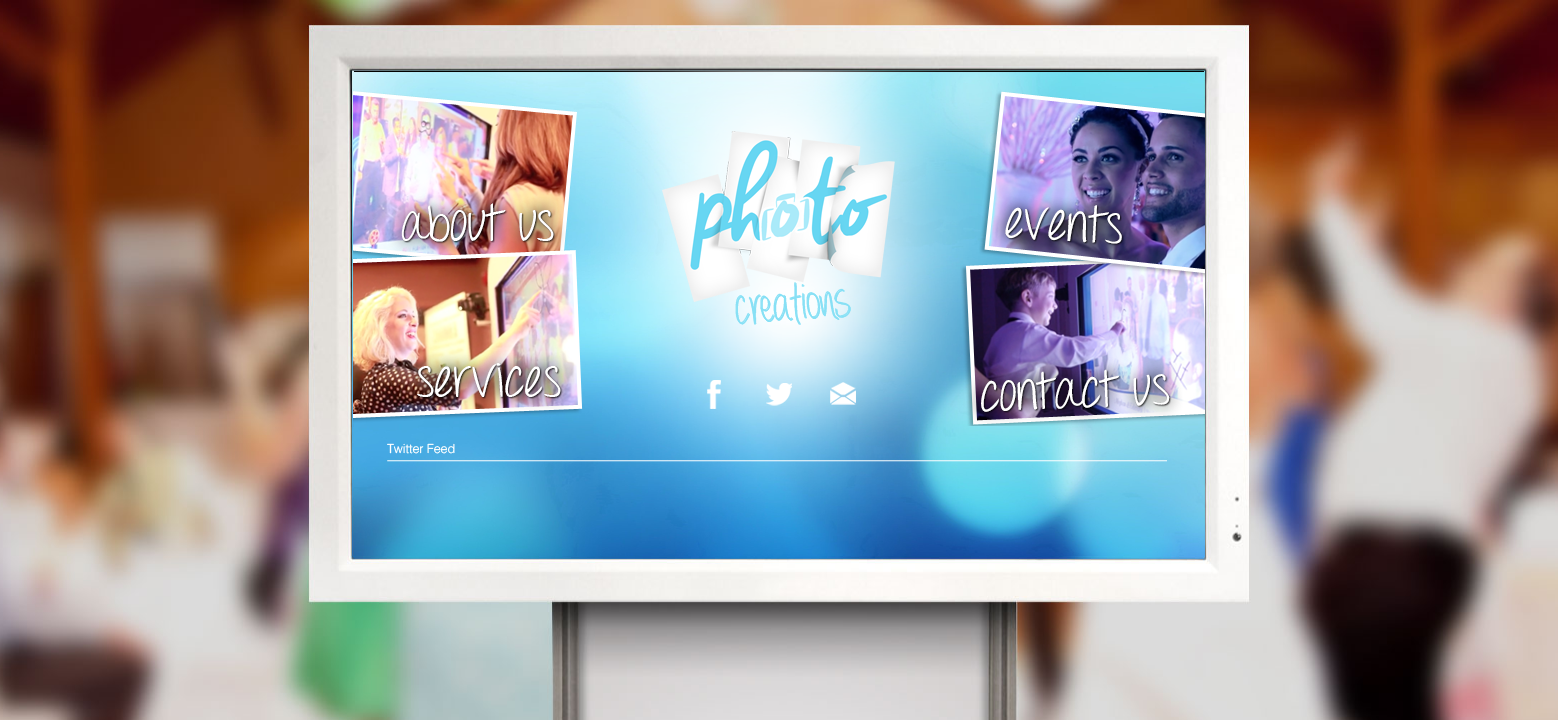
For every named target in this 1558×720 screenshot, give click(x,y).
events (1092, 184)
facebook (714, 395)
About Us (470, 184)
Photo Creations (778, 233)
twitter (779, 395)
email (843, 395)
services (470, 337)
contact (1082, 338)
